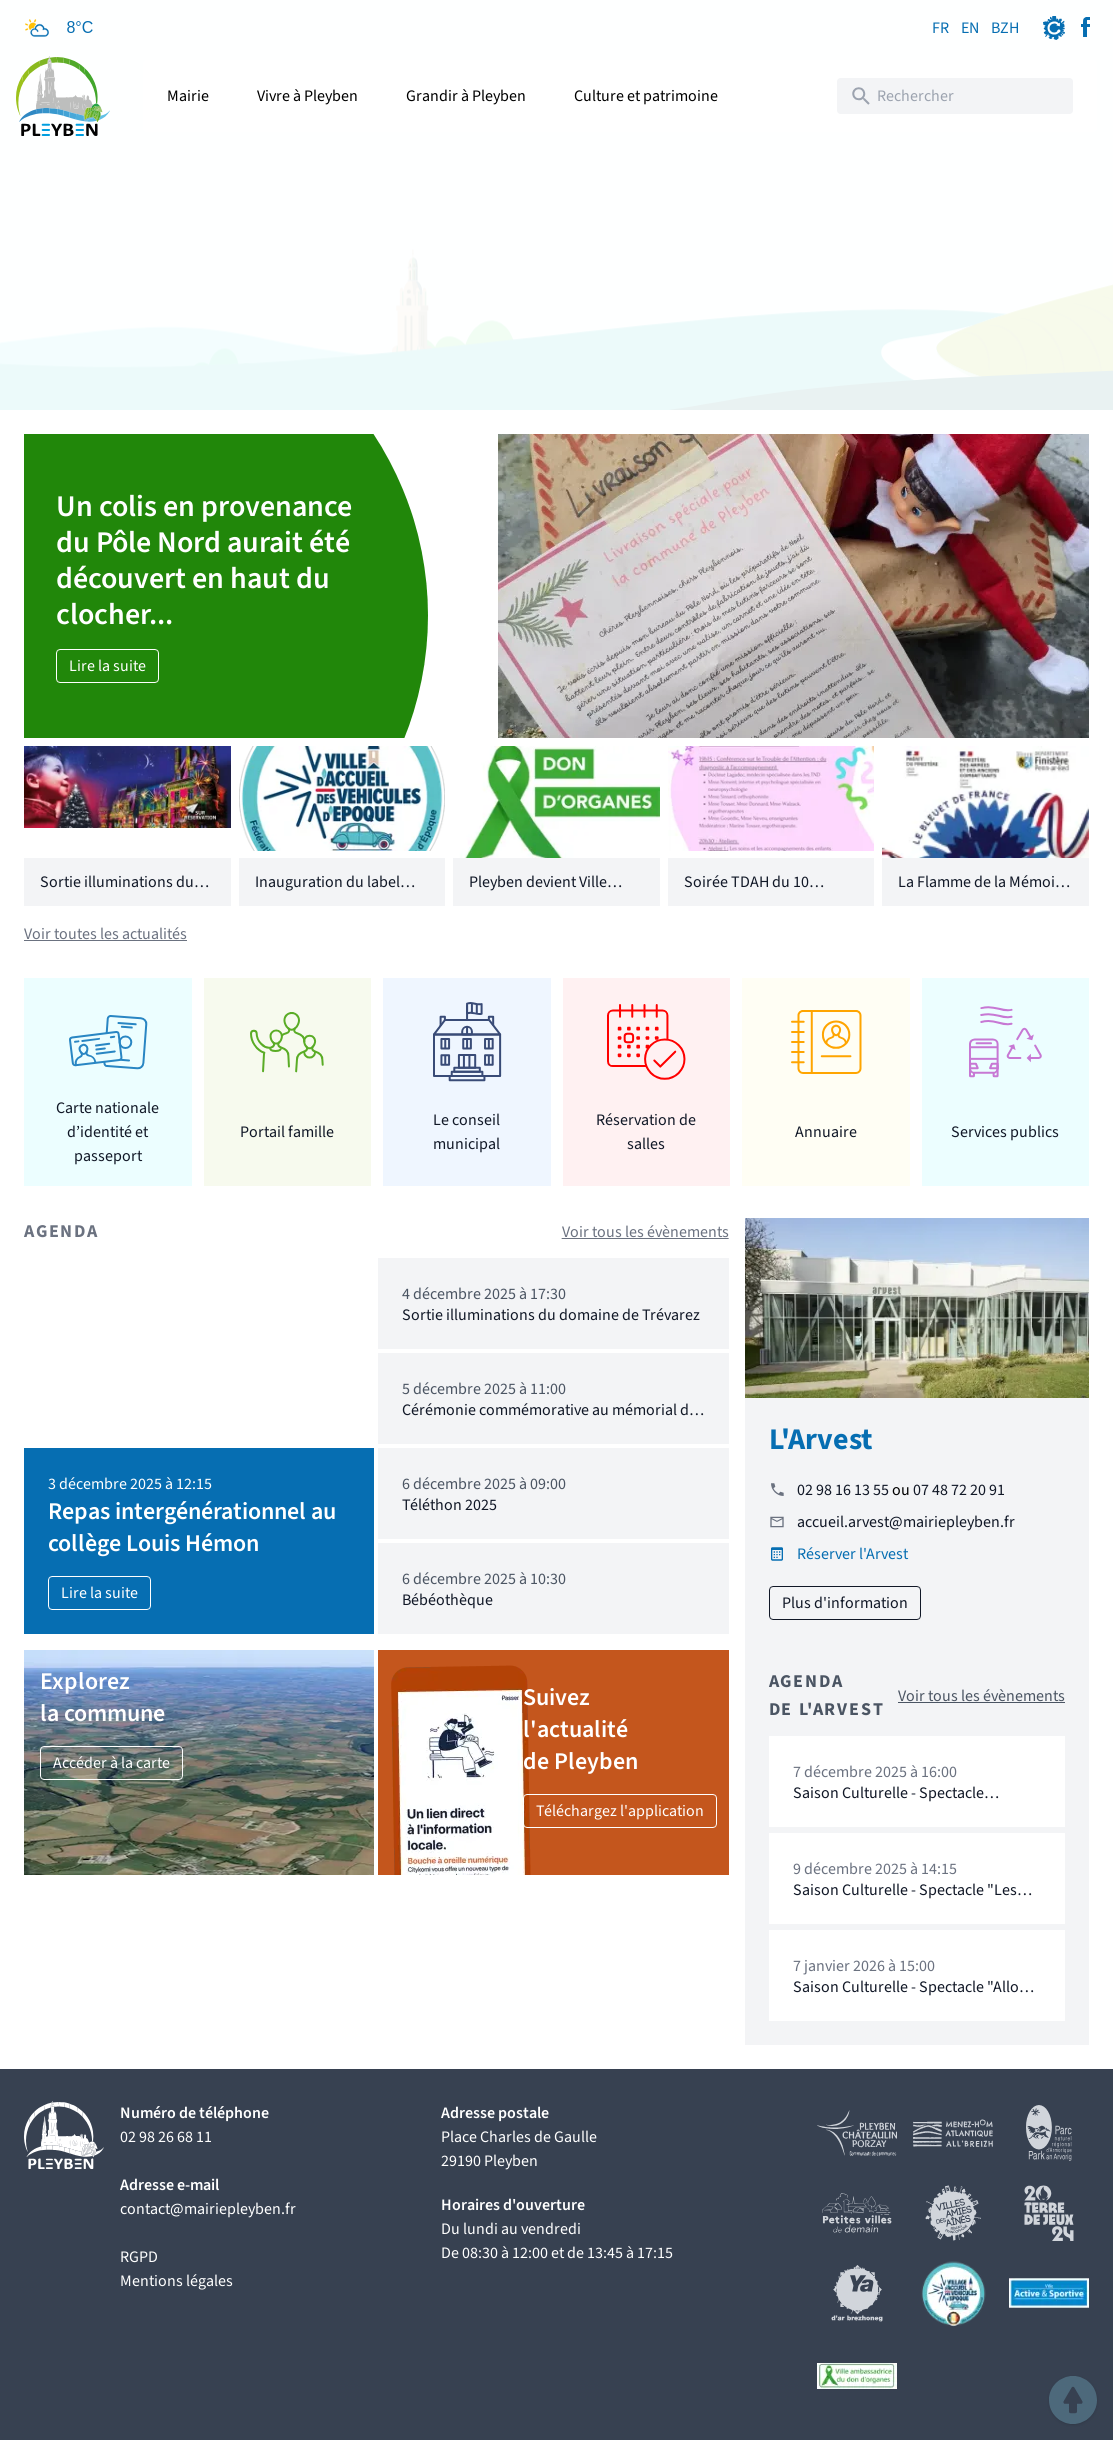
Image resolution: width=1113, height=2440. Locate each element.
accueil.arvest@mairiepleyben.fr (906, 1522)
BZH (1005, 28)
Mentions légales (176, 2281)
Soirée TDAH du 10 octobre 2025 (746, 894)
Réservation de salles (646, 1132)
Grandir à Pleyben (466, 96)
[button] (1073, 2400)
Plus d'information (845, 1603)
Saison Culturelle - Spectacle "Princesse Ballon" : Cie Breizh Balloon (894, 1812)
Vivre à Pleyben (307, 96)
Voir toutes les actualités (105, 934)
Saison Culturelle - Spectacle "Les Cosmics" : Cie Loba (905, 1899)
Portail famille (287, 1132)
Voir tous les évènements (645, 1232)
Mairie (188, 96)
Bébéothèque (447, 1600)
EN (970, 28)
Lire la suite (107, 666)
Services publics (1005, 1132)
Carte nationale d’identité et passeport (107, 1131)
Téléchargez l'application (620, 1811)
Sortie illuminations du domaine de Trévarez (117, 894)
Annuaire (826, 1132)
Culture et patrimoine (646, 96)
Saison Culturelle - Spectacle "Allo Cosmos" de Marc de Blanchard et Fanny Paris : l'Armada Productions (909, 2006)
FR (940, 28)
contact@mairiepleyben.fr (208, 2209)
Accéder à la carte (111, 1763)
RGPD (139, 2257)
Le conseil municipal (466, 1132)
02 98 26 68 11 (166, 2137)
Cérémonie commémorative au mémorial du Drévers (550, 1419)
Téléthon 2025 (449, 1505)
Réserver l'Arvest (852, 1554)
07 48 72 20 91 (959, 1490)
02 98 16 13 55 (843, 1490)
